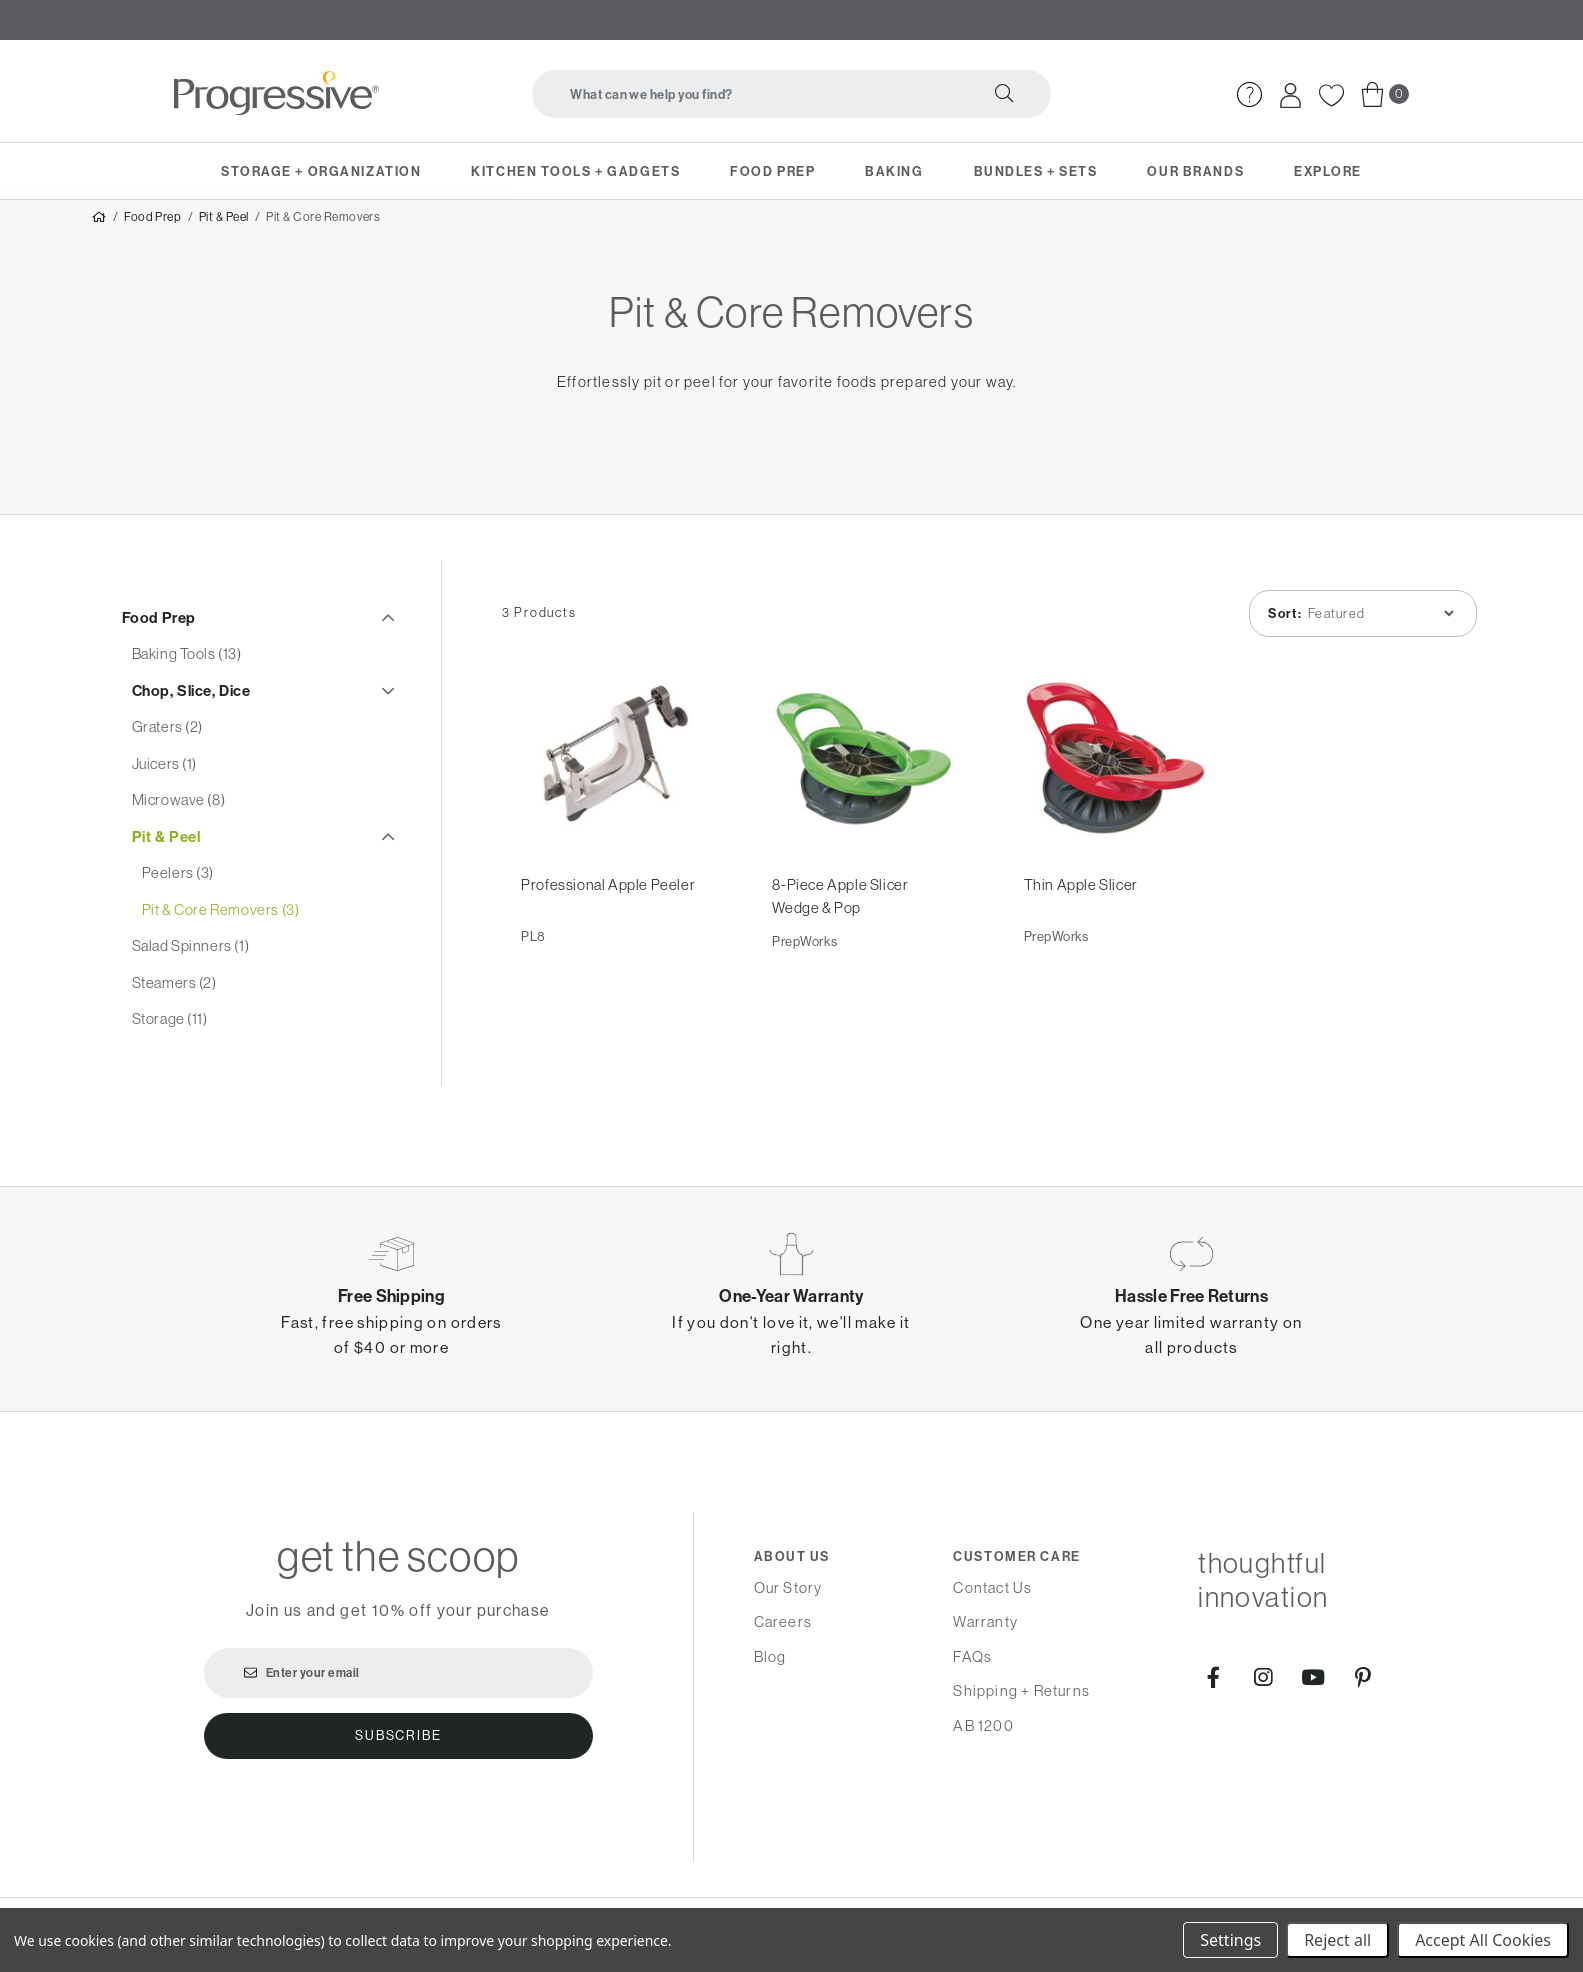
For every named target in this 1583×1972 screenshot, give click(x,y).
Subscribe (398, 1735)
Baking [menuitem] (894, 171)
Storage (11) (170, 1031)
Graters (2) (168, 739)
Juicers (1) (165, 775)
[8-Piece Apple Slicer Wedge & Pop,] (863, 774)
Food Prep (152, 229)
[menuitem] (1249, 94)
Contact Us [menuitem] (992, 1587)
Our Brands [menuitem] (1195, 171)
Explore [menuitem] (1328, 171)
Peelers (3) (178, 885)
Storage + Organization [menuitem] (321, 171)
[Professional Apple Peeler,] (612, 774)
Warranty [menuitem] (985, 1621)
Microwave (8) (179, 812)
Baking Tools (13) (187, 666)
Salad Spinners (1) (191, 958)
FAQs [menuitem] (972, 1656)
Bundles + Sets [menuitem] (1036, 171)
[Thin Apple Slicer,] (1114, 774)
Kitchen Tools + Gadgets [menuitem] (575, 171)
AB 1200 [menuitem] (983, 1725)
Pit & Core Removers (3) (221, 921)
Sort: (1282, 627)
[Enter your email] (398, 1673)
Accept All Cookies (1483, 1940)
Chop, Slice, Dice (191, 702)
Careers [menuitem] (783, 1621)
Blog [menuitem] (770, 1656)
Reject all (1337, 1940)
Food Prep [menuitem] (772, 171)
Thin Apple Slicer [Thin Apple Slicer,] (1081, 901)
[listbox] (1377, 627)
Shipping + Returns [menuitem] (1021, 1690)
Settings (1230, 1940)
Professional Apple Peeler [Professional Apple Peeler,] (609, 901)
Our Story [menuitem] (788, 1587)
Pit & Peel (224, 229)
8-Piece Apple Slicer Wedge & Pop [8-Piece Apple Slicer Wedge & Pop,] (841, 913)
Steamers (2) (174, 994)
